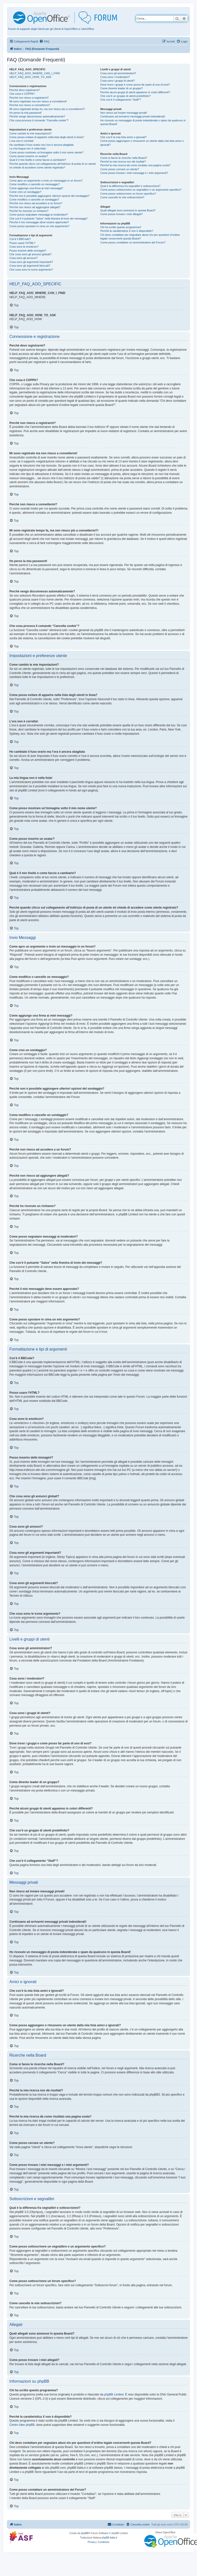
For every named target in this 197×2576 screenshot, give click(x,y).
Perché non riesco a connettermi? (29, 105)
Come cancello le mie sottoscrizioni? (122, 197)
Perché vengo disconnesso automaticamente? (37, 116)
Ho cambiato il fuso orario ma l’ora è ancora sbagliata (41, 144)
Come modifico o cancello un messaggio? (34, 184)
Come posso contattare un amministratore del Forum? (133, 242)
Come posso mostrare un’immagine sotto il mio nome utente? (46, 152)
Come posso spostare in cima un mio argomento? (39, 226)
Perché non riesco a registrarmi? (29, 97)
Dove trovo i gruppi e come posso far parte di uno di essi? (135, 84)
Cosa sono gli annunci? (23, 257)
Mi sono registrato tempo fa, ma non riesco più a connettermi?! (47, 109)
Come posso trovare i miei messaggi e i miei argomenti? (134, 172)
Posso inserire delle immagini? (27, 250)
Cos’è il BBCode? (20, 239)
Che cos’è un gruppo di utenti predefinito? (125, 95)
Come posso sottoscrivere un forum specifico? (128, 193)
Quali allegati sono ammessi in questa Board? (128, 210)
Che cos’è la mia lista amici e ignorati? (123, 137)
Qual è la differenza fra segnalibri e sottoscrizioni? (130, 185)
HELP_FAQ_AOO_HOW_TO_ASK (30, 76)
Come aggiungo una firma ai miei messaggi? (36, 188)
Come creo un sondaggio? (25, 191)
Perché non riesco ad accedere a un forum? (35, 203)
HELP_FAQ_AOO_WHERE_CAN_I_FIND (34, 73)
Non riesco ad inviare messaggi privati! (123, 112)
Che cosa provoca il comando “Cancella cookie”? (38, 120)
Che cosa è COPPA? (22, 93)
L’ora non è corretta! (21, 140)
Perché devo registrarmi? (24, 90)
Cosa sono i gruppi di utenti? (117, 80)
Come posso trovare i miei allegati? (121, 214)
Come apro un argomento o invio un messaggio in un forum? (46, 180)
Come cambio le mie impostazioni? (30, 133)
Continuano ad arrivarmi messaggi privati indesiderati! (132, 116)
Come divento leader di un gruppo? (121, 88)
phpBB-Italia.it (109, 2537)
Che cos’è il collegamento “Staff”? (120, 99)
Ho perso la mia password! (25, 112)
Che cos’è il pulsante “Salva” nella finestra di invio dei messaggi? (48, 218)
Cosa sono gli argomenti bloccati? (29, 265)
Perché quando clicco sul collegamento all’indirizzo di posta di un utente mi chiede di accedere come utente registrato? (52, 165)
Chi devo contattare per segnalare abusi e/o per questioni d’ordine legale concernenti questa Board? (140, 236)
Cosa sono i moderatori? (115, 76)
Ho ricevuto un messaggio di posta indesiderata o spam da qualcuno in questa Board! (143, 122)
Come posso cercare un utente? (119, 169)
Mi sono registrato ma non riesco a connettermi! (38, 101)
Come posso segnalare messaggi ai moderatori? (38, 214)
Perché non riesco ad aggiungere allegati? (34, 207)
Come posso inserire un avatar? (28, 156)
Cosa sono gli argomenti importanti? (31, 261)
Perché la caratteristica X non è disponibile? (126, 230)
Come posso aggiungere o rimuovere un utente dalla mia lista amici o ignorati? (142, 142)
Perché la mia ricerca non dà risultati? (123, 161)
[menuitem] (44, 41)
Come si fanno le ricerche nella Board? (123, 157)
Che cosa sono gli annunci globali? (30, 254)
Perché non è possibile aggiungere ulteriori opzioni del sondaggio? (49, 195)
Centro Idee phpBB (22, 2425)
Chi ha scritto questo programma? (120, 227)
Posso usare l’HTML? (22, 242)
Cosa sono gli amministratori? (118, 73)
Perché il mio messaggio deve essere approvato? (39, 222)
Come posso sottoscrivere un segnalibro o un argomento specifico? (140, 189)
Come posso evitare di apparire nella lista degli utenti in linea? (46, 137)
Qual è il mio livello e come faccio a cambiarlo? (37, 159)
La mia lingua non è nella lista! (27, 148)
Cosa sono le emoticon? (24, 246)
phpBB (84, 2533)
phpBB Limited (114, 2394)
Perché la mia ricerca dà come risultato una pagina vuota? (135, 165)
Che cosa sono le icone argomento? (31, 269)
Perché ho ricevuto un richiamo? (28, 210)
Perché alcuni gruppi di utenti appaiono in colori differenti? (135, 92)
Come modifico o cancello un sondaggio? (34, 199)
